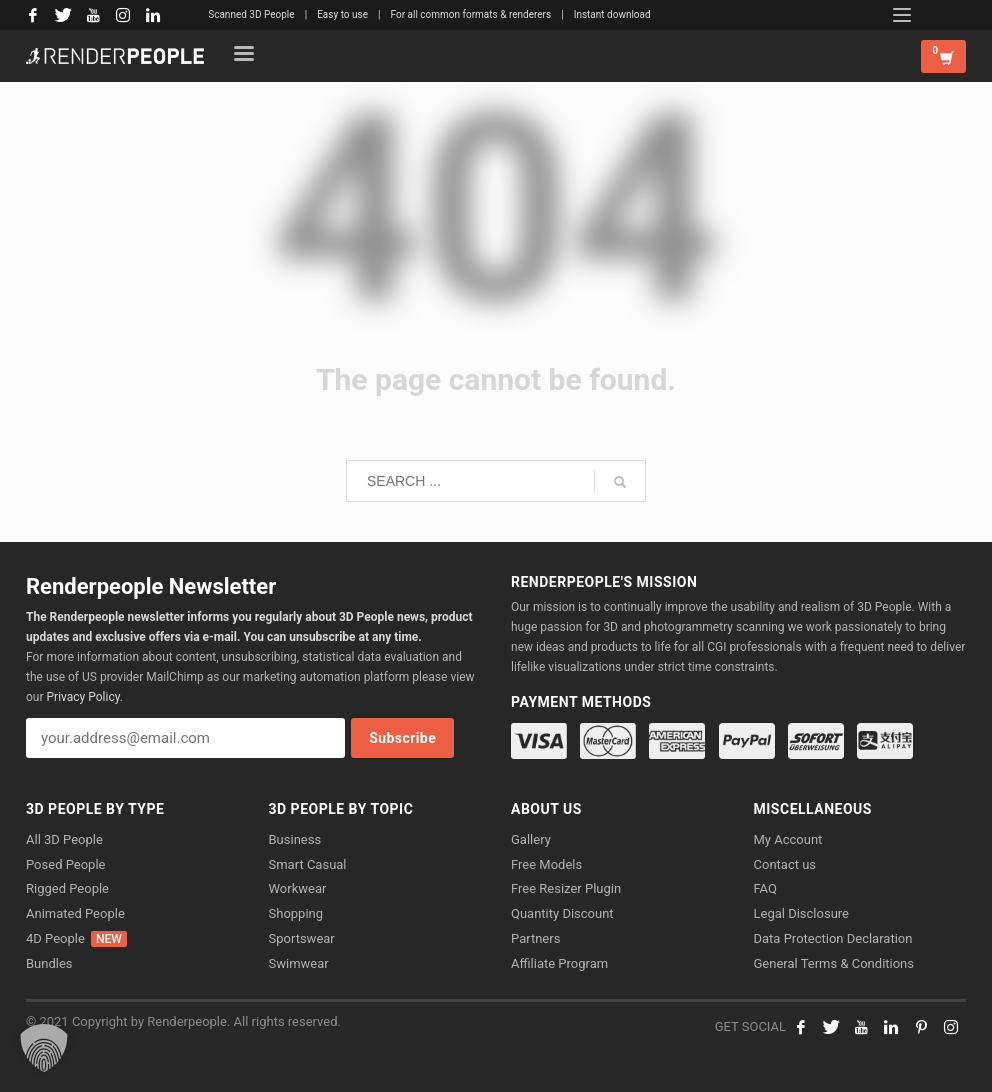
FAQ (765, 888)
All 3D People (64, 839)
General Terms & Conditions (834, 963)
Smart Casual (308, 864)
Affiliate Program (559, 963)
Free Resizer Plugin (566, 888)
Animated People (75, 913)
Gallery (531, 839)
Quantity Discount (562, 913)
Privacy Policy (83, 697)
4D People (76, 939)
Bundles (49, 963)
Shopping (296, 913)
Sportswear (302, 938)
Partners (535, 938)
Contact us (785, 864)
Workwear (298, 888)
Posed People (65, 864)
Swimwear (299, 963)
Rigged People (67, 888)
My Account (788, 839)
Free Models (546, 864)
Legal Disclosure (802, 913)
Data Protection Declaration (833, 938)
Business (295, 839)
